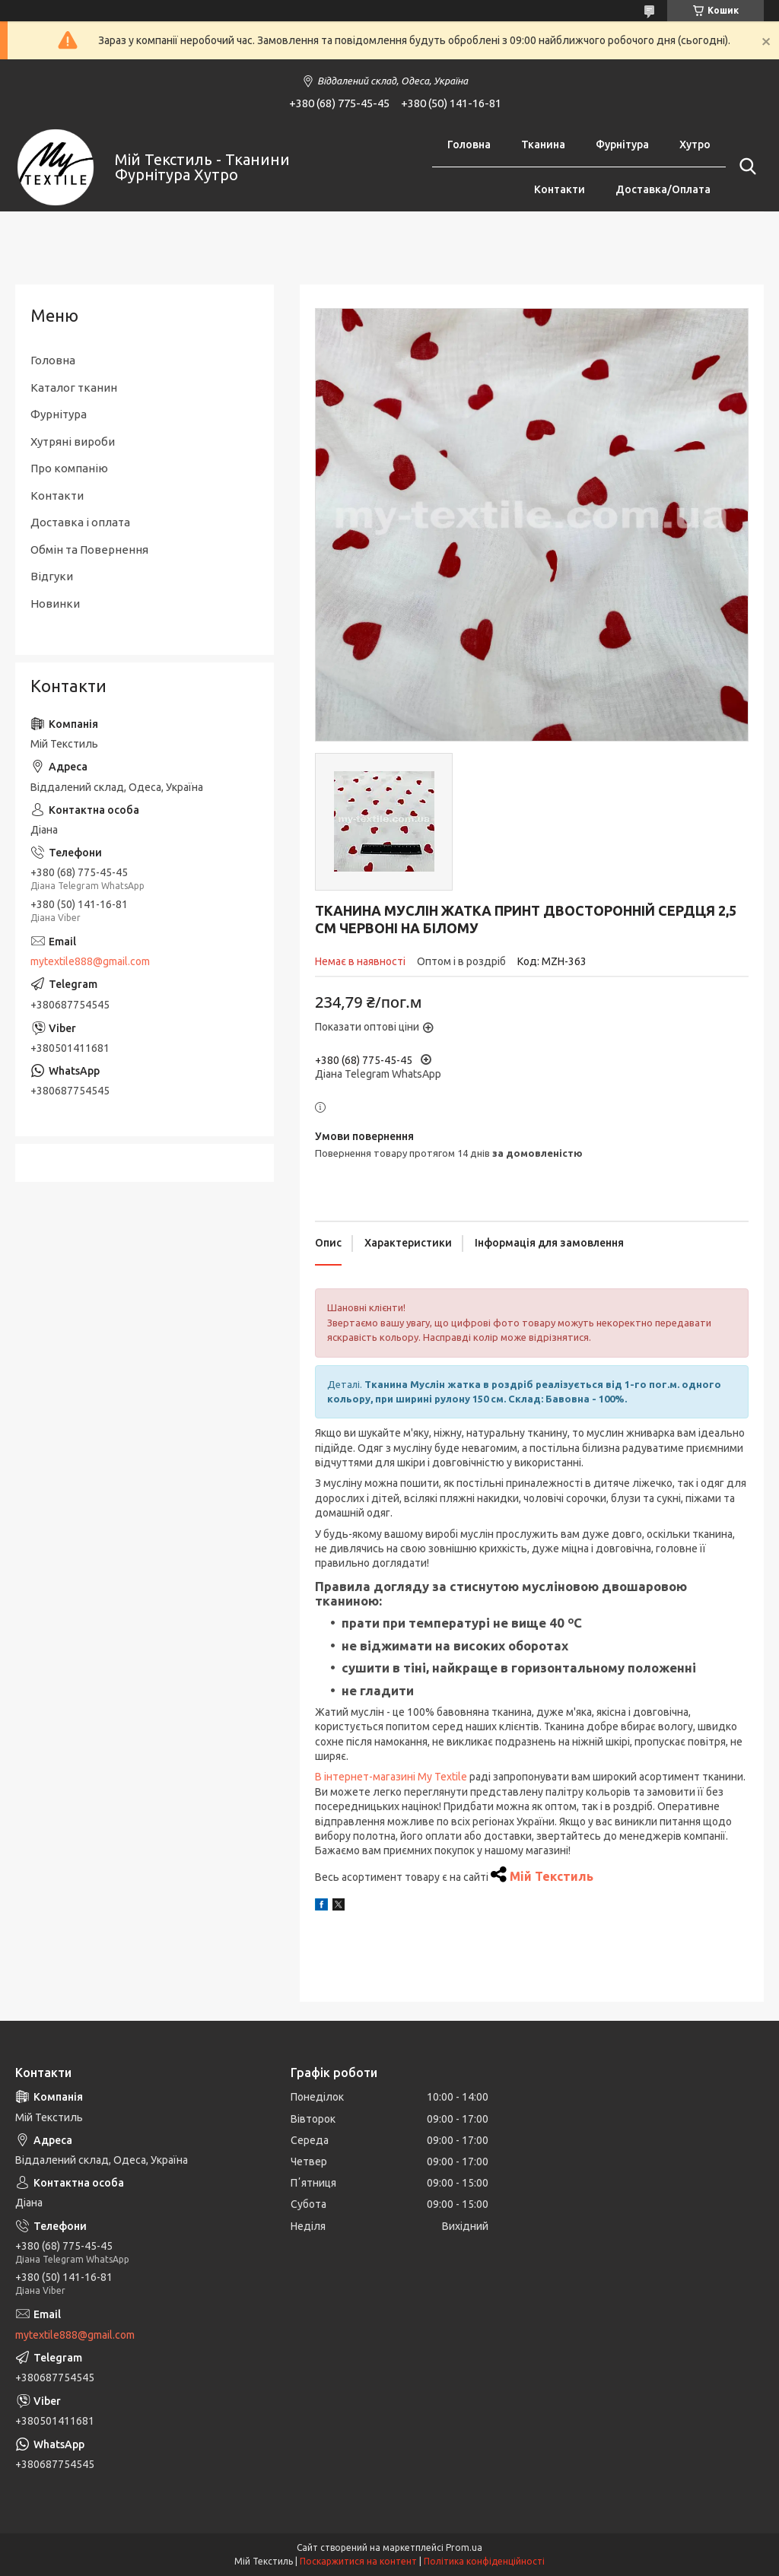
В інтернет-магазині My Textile (391, 1777)
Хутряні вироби (72, 441)
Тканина (543, 144)
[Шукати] (745, 167)
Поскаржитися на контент (358, 2561)
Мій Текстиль (551, 1876)
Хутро (695, 144)
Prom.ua (464, 2547)
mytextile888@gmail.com (90, 961)
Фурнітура (622, 144)
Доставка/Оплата (663, 189)
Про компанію (69, 468)
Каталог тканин (73, 387)
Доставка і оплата (80, 522)
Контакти (559, 189)
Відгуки (51, 576)
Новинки (55, 603)
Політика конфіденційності (484, 2561)
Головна (469, 144)
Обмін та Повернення (89, 549)
